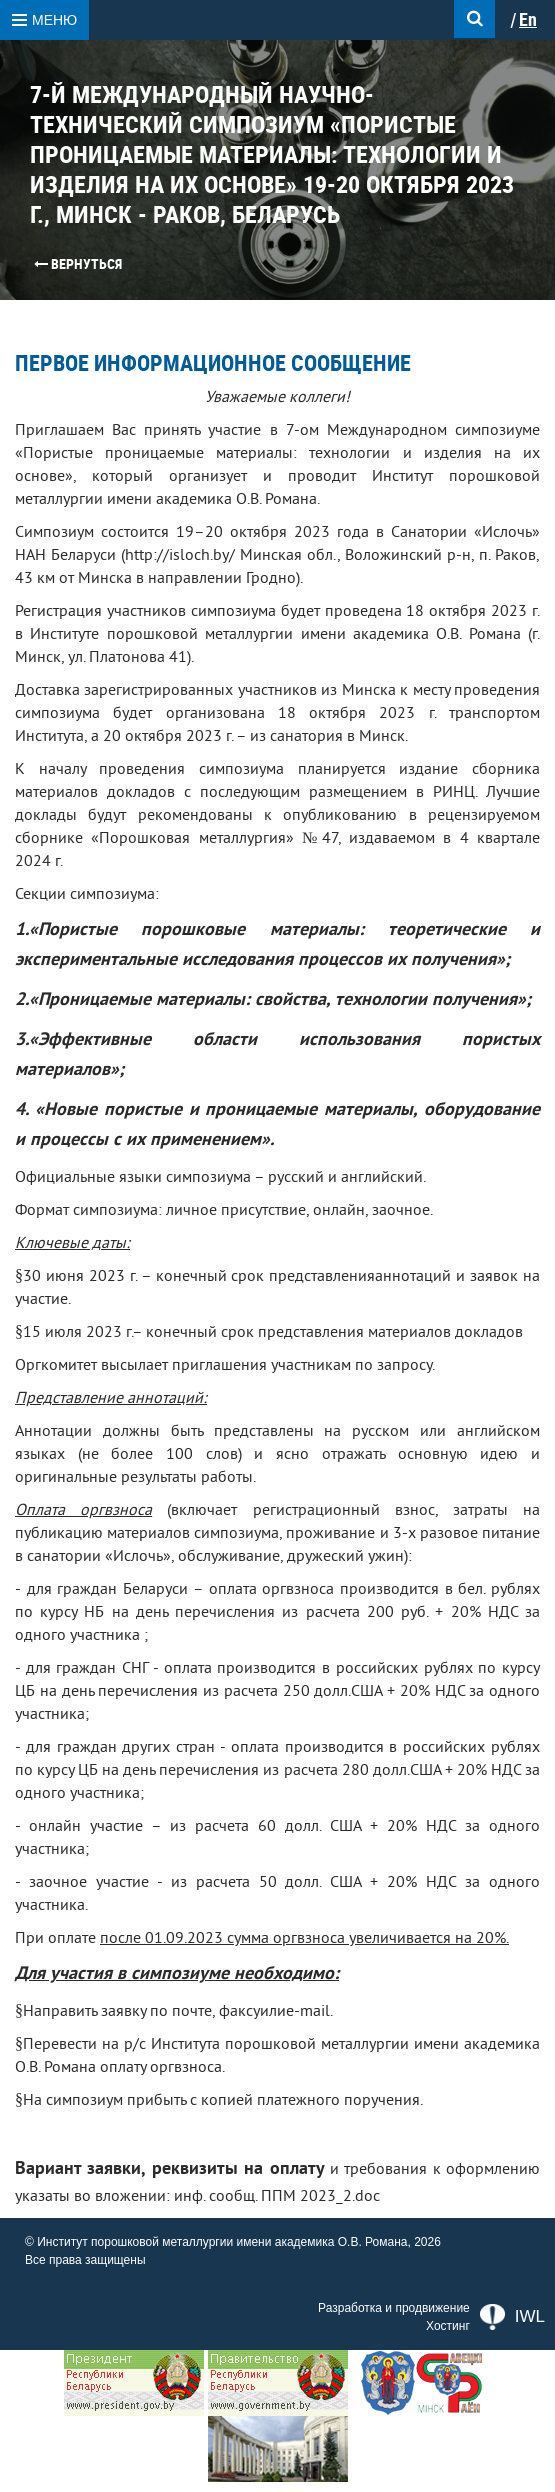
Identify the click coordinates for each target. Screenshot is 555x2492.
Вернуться (78, 264)
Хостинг (448, 2326)
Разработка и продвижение (394, 2308)
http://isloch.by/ (180, 555)
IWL (512, 2317)
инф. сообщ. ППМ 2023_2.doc (277, 2196)
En (528, 20)
